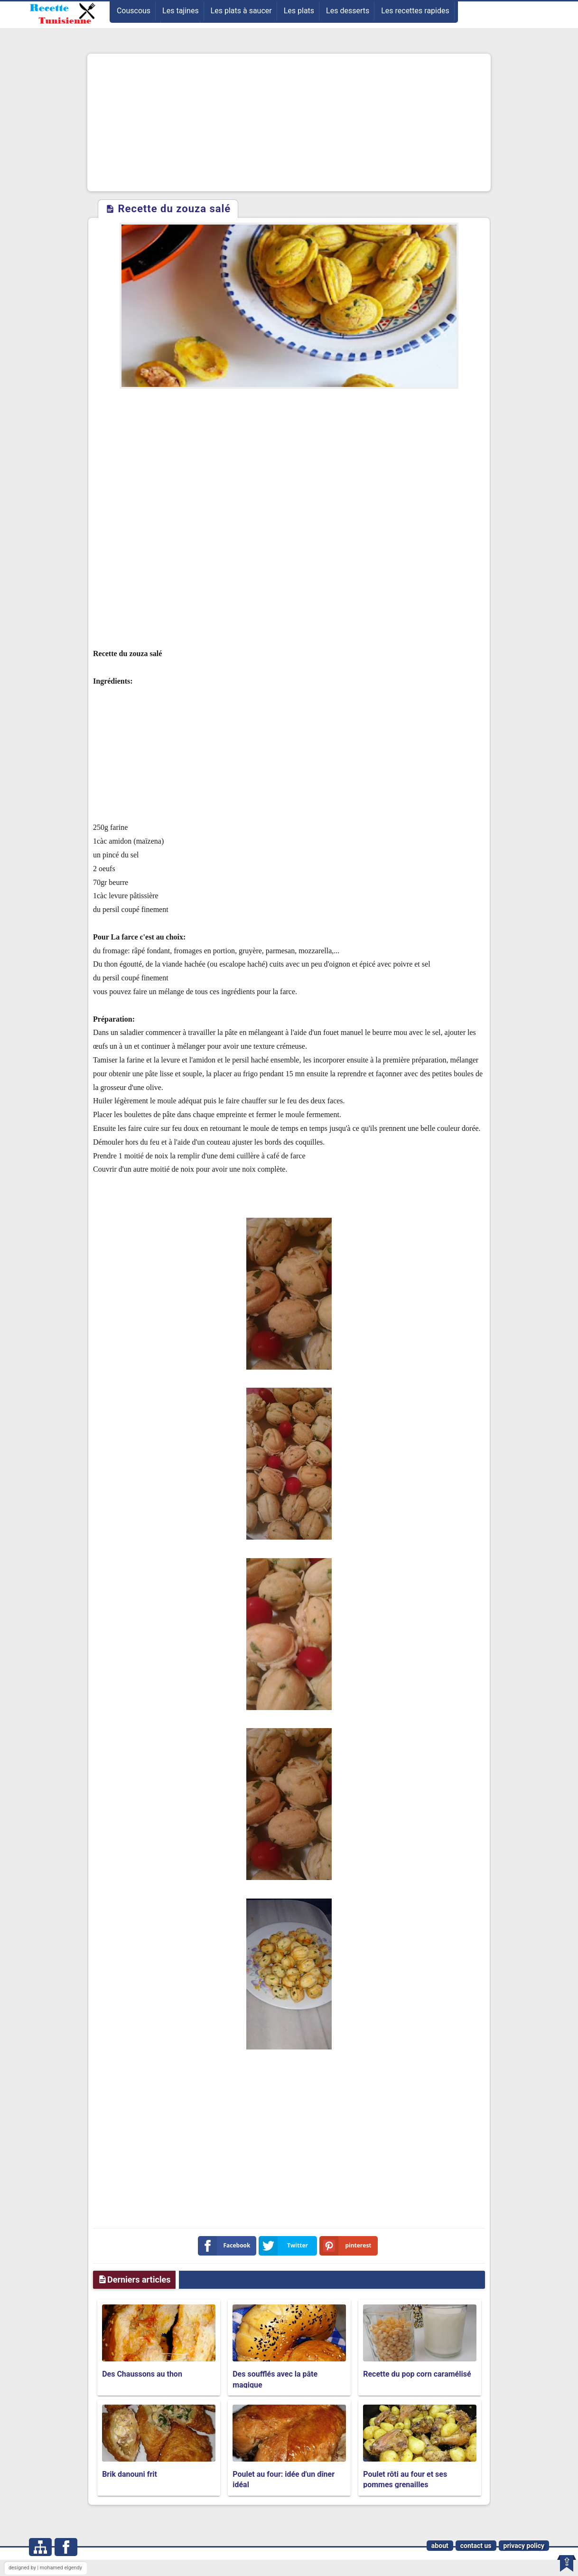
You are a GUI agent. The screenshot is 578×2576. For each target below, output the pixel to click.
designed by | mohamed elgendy (45, 2568)
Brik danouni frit (129, 2474)
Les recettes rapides (415, 10)
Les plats (299, 10)
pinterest (347, 2246)
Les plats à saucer (241, 10)
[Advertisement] (289, 122)
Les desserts (347, 10)
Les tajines (180, 10)
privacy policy (524, 2545)
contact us (476, 2545)
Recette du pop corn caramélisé (417, 2374)
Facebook (226, 2246)
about (439, 2545)
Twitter (285, 2246)
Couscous (133, 10)
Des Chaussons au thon (142, 2374)
